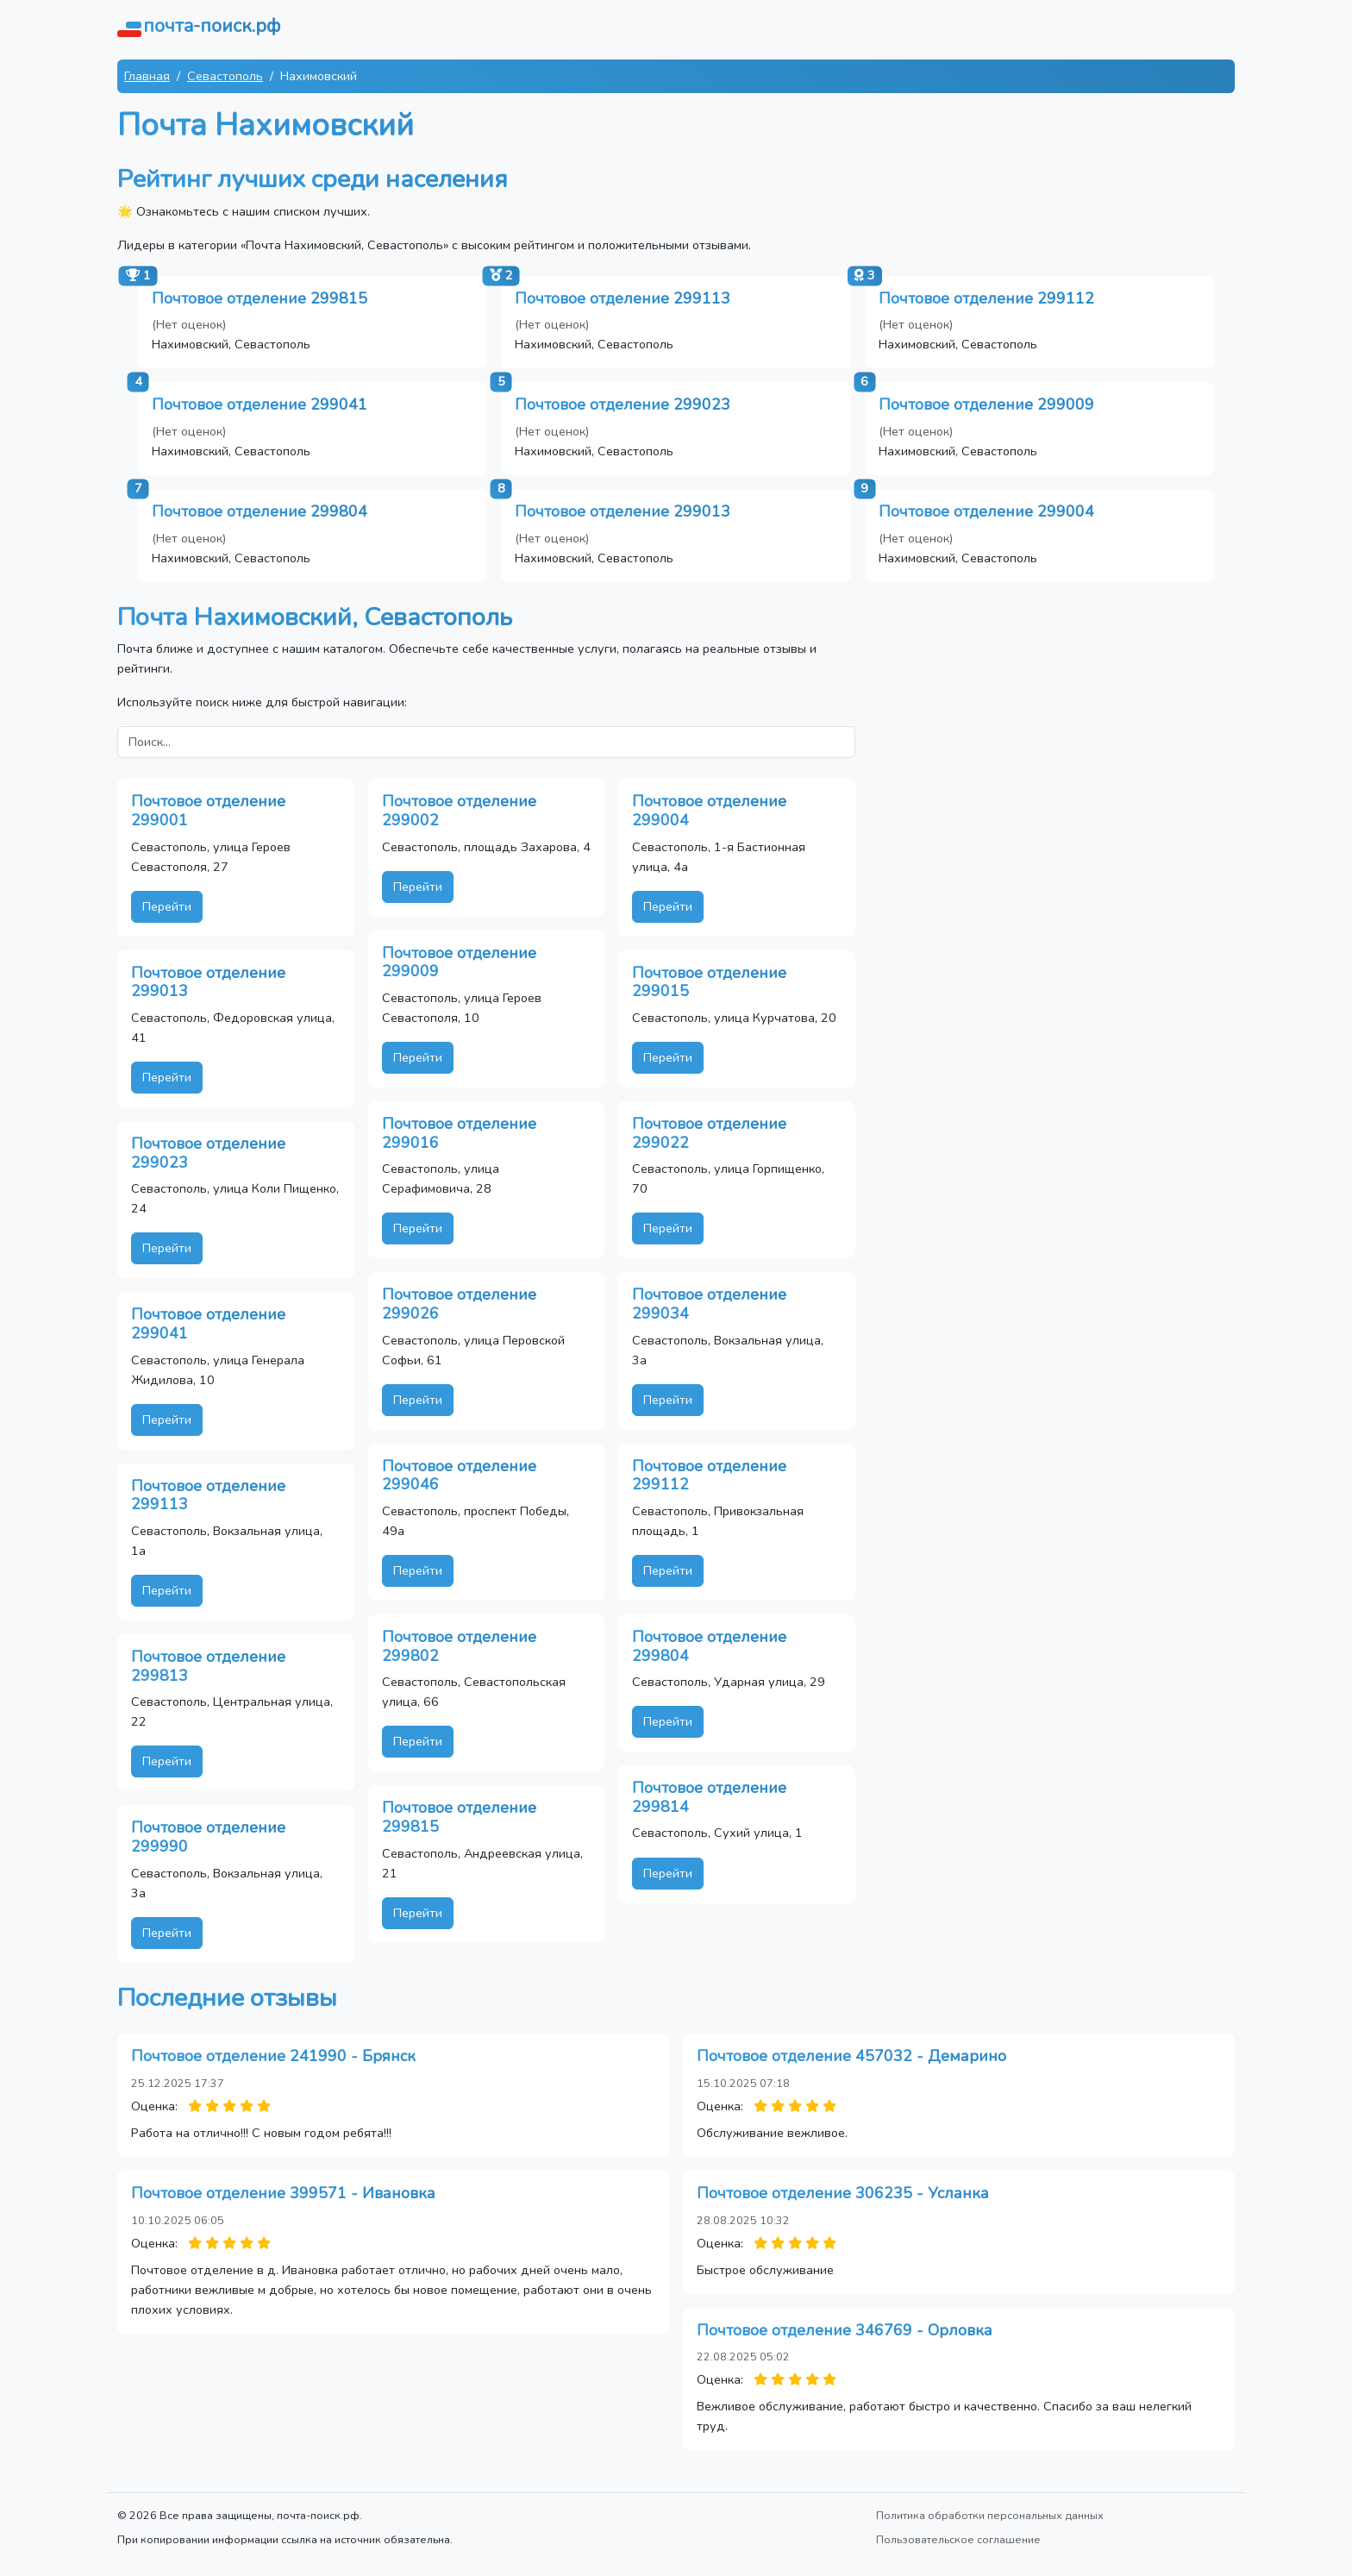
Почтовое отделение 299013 (622, 511)
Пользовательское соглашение (958, 2539)
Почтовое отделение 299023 (622, 404)
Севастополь (225, 76)
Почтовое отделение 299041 (259, 404)
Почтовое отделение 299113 (622, 298)
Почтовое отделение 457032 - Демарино (851, 2056)
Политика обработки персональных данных (990, 2515)
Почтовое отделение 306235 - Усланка (843, 2193)
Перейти (166, 906)
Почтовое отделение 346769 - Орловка (844, 2330)
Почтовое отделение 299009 (986, 404)
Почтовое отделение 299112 (986, 298)
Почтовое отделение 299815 (259, 298)
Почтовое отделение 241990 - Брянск (273, 2056)
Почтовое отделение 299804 (259, 511)
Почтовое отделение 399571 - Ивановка (283, 2193)
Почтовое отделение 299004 (986, 511)
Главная (147, 76)
